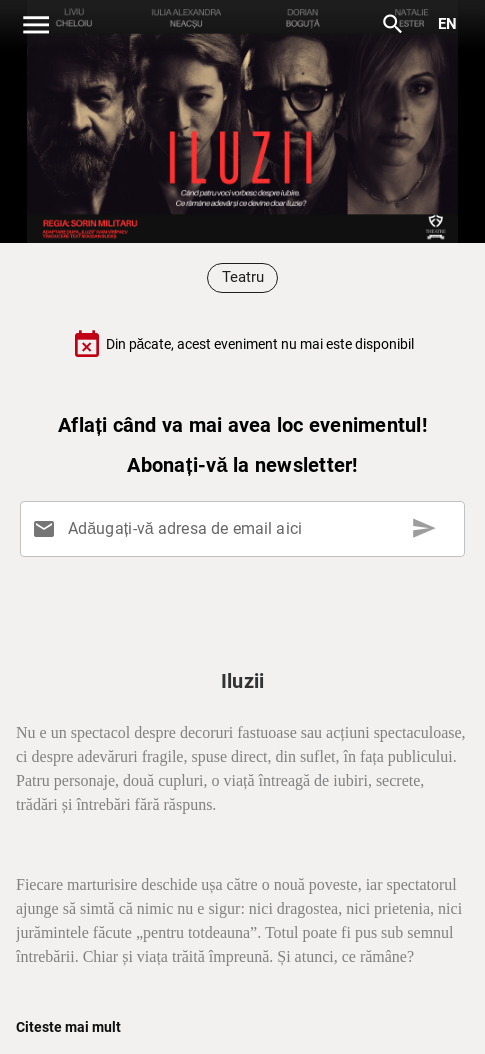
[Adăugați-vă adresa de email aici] (246, 529)
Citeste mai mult (68, 1027)
